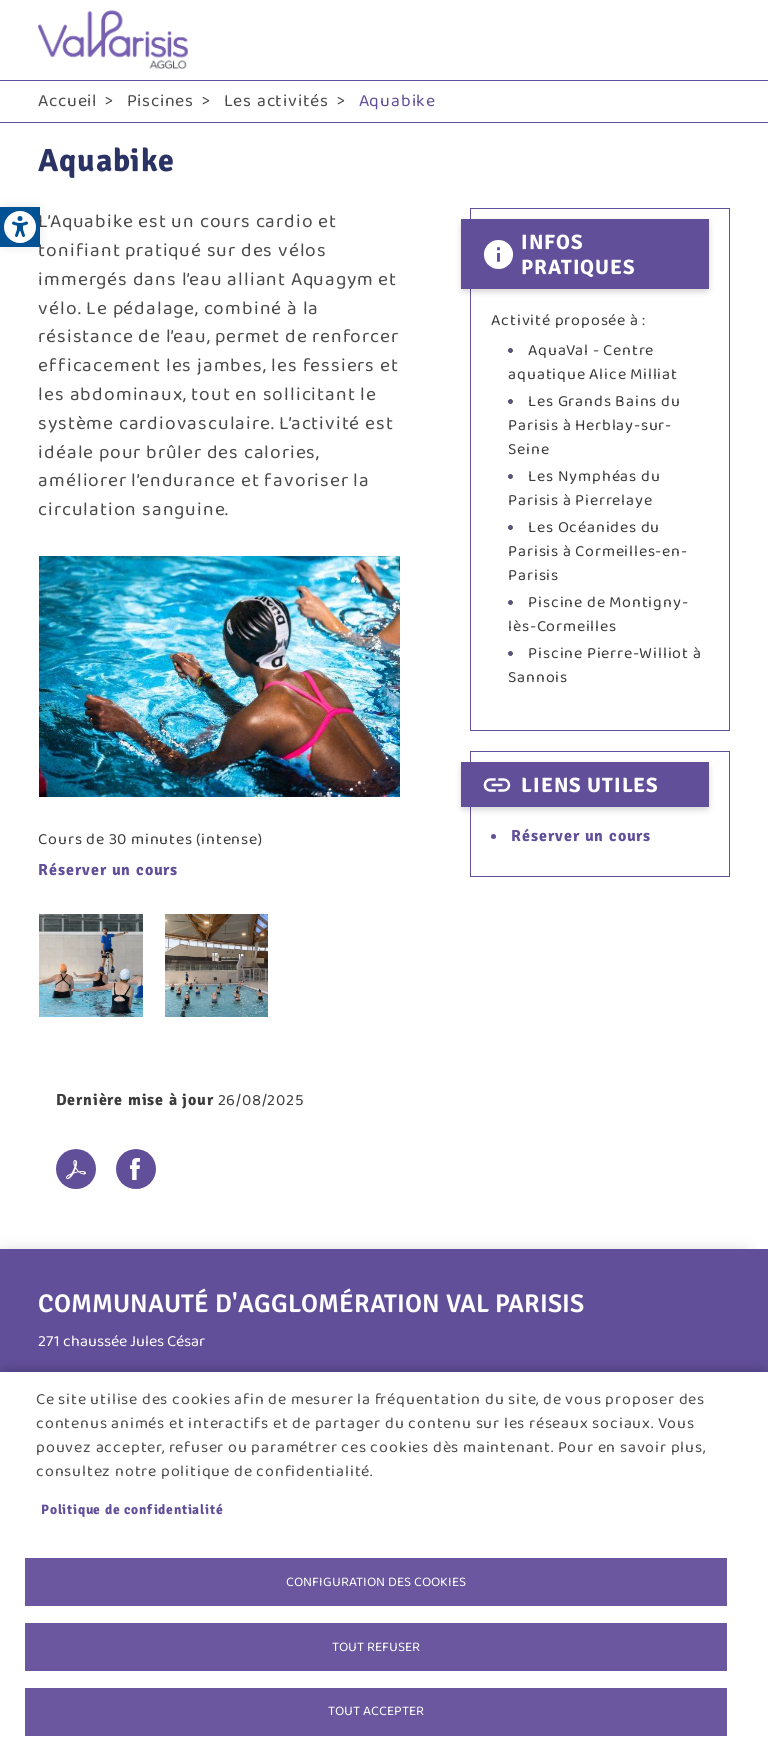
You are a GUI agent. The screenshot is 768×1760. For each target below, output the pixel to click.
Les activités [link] (276, 101)
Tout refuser (376, 1646)
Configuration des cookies (376, 1581)
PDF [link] (76, 1169)
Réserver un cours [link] (108, 870)
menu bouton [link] (710, 40)
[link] (20, 227)
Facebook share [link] (136, 1169)
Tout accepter (376, 1711)
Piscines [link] (160, 101)
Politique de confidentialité (132, 1508)
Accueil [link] (67, 101)
